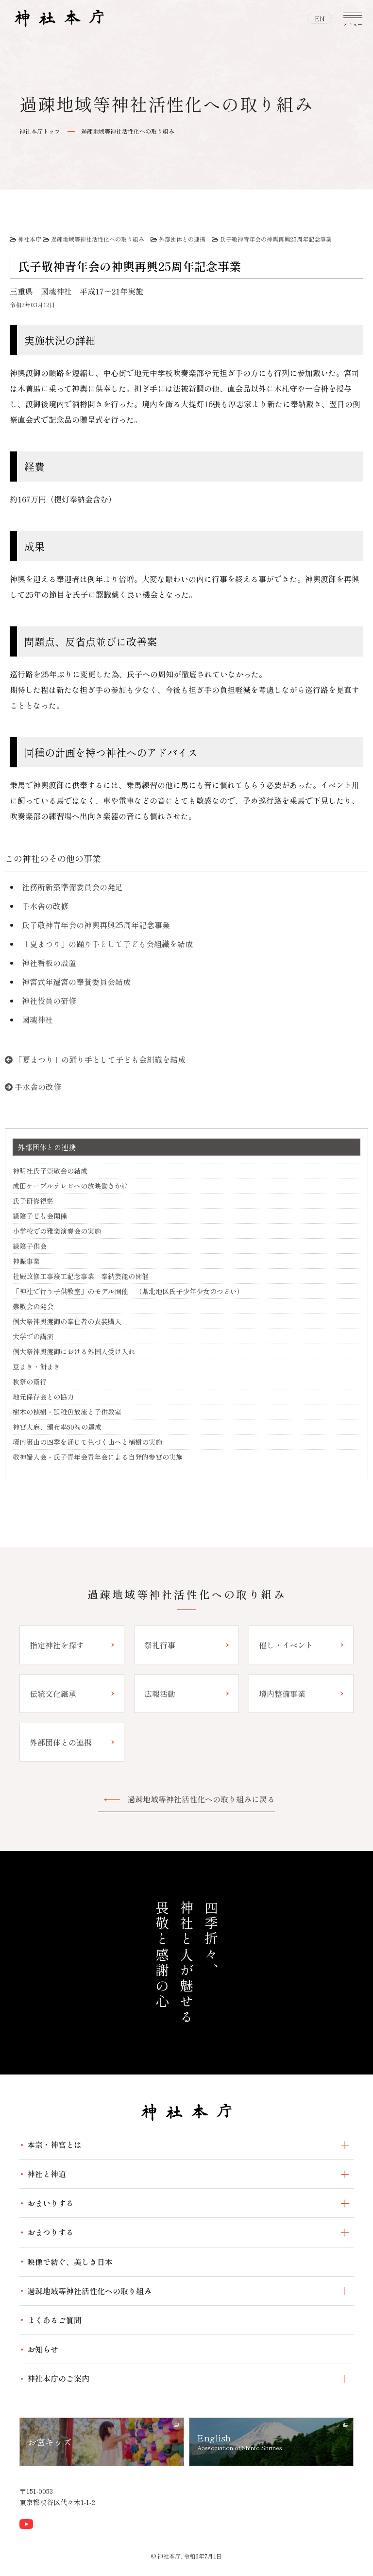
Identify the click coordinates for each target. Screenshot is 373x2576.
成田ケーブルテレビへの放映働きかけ (70, 1186)
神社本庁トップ (39, 131)
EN (320, 18)
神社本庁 (29, 239)
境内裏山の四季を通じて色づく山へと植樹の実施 (87, 1442)
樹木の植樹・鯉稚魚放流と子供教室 (67, 1412)
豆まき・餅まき (36, 1366)
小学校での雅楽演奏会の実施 (57, 1231)
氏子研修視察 (33, 1201)
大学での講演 (33, 1336)
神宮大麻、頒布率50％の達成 (57, 1427)
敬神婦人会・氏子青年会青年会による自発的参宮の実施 (98, 1457)
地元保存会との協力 (43, 1396)
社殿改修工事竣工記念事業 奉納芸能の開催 (81, 1276)
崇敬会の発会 (33, 1306)
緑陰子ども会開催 (40, 1216)
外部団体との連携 (182, 239)
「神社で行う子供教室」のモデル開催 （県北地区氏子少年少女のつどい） (128, 1291)
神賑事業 (26, 1261)
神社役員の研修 (49, 1000)
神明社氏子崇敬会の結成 (50, 1171)
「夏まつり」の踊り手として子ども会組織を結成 (107, 944)
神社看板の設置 (49, 962)
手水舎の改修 (45, 906)
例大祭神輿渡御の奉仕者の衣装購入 (67, 1321)
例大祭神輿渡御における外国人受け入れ (74, 1351)
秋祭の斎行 (30, 1381)
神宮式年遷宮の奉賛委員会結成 (76, 981)
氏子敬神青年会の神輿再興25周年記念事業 (276, 239)
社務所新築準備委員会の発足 (72, 887)
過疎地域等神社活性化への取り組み (127, 131)
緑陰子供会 (30, 1246)
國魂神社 (56, 291)
